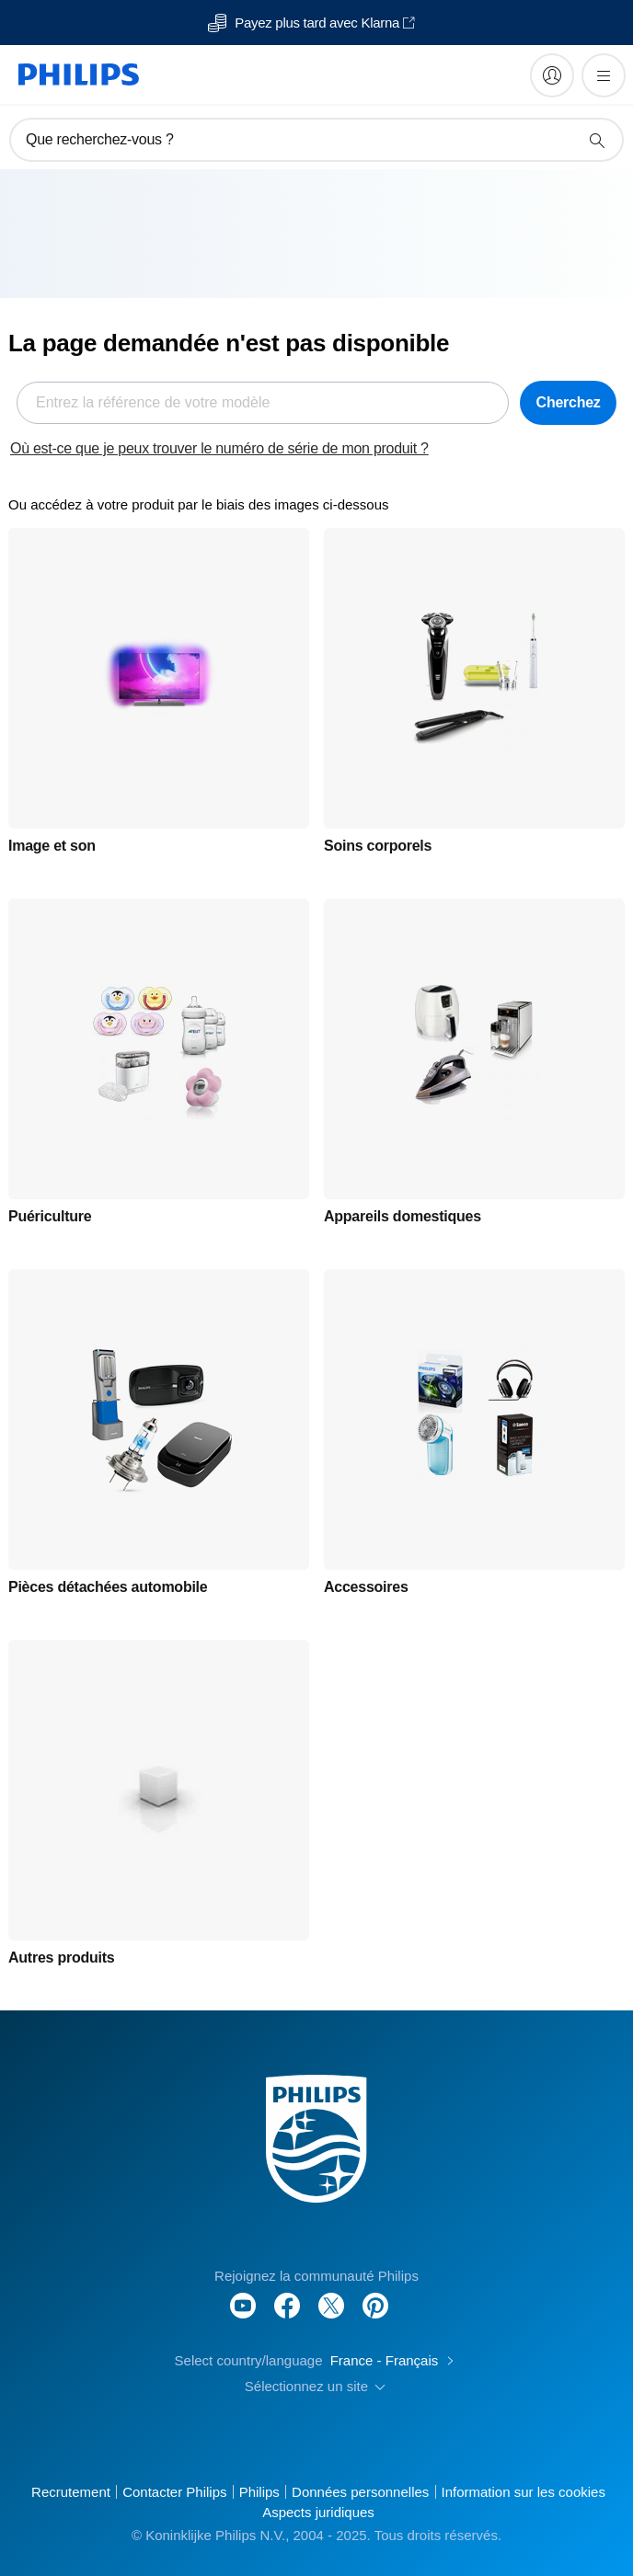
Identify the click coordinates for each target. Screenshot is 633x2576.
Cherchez (568, 402)
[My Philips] (552, 75)
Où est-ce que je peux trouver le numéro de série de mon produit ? (219, 448)
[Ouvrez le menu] (603, 75)
